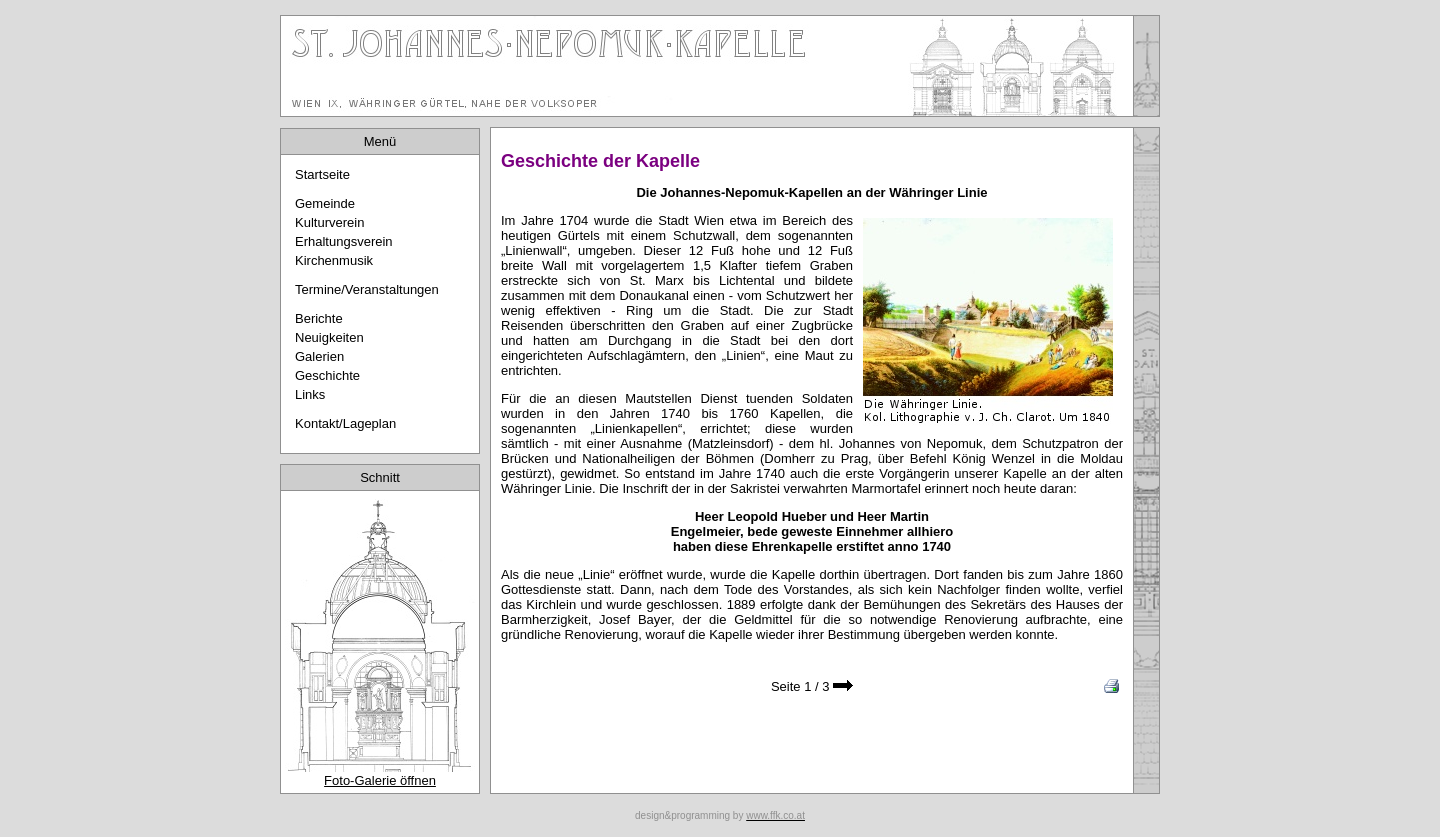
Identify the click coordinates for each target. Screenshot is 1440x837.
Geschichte (327, 375)
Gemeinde (325, 203)
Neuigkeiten (329, 337)
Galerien (319, 356)
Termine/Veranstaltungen (367, 289)
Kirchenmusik (334, 260)
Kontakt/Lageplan (345, 423)
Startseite (322, 174)
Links (310, 394)
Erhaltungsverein (344, 241)
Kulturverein (329, 222)
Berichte (319, 318)
